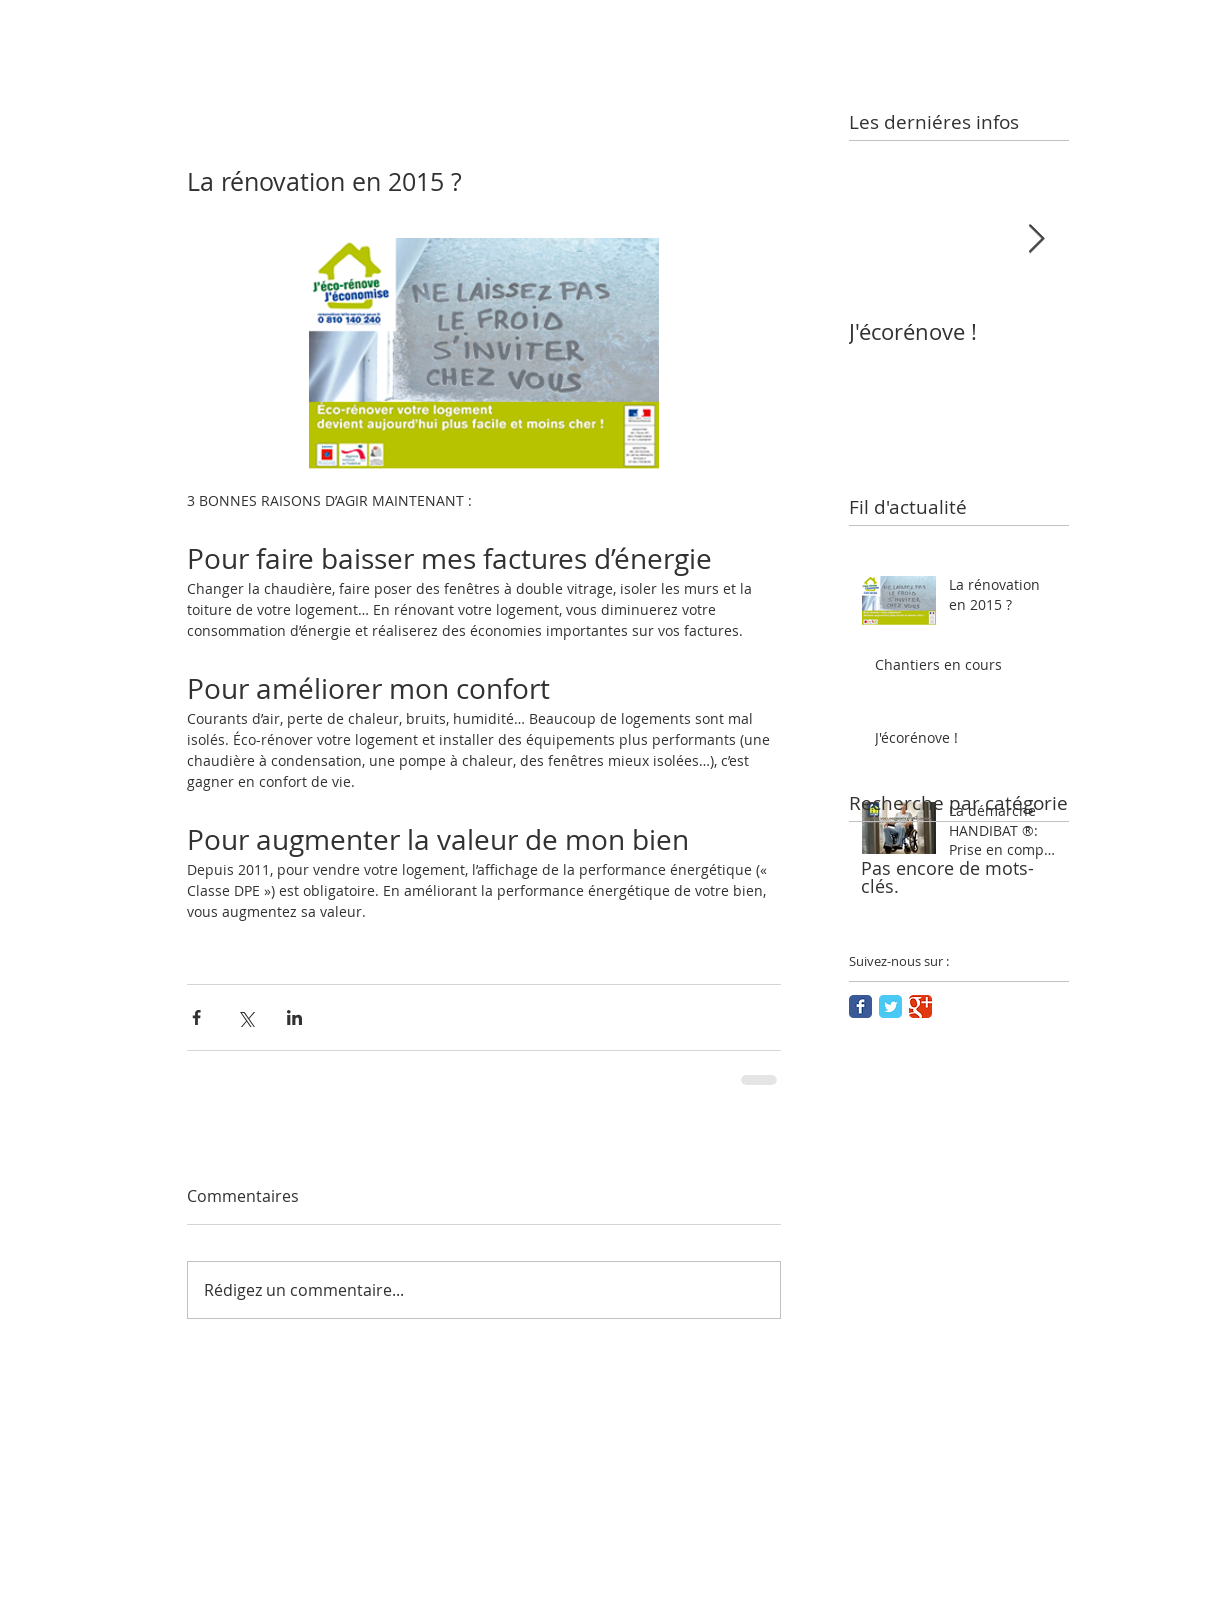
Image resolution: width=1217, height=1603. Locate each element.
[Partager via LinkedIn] (294, 1017)
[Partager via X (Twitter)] (245, 1017)
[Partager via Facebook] (196, 1017)
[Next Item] (1037, 239)
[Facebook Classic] (860, 1006)
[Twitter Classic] (890, 1006)
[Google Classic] (920, 1006)
